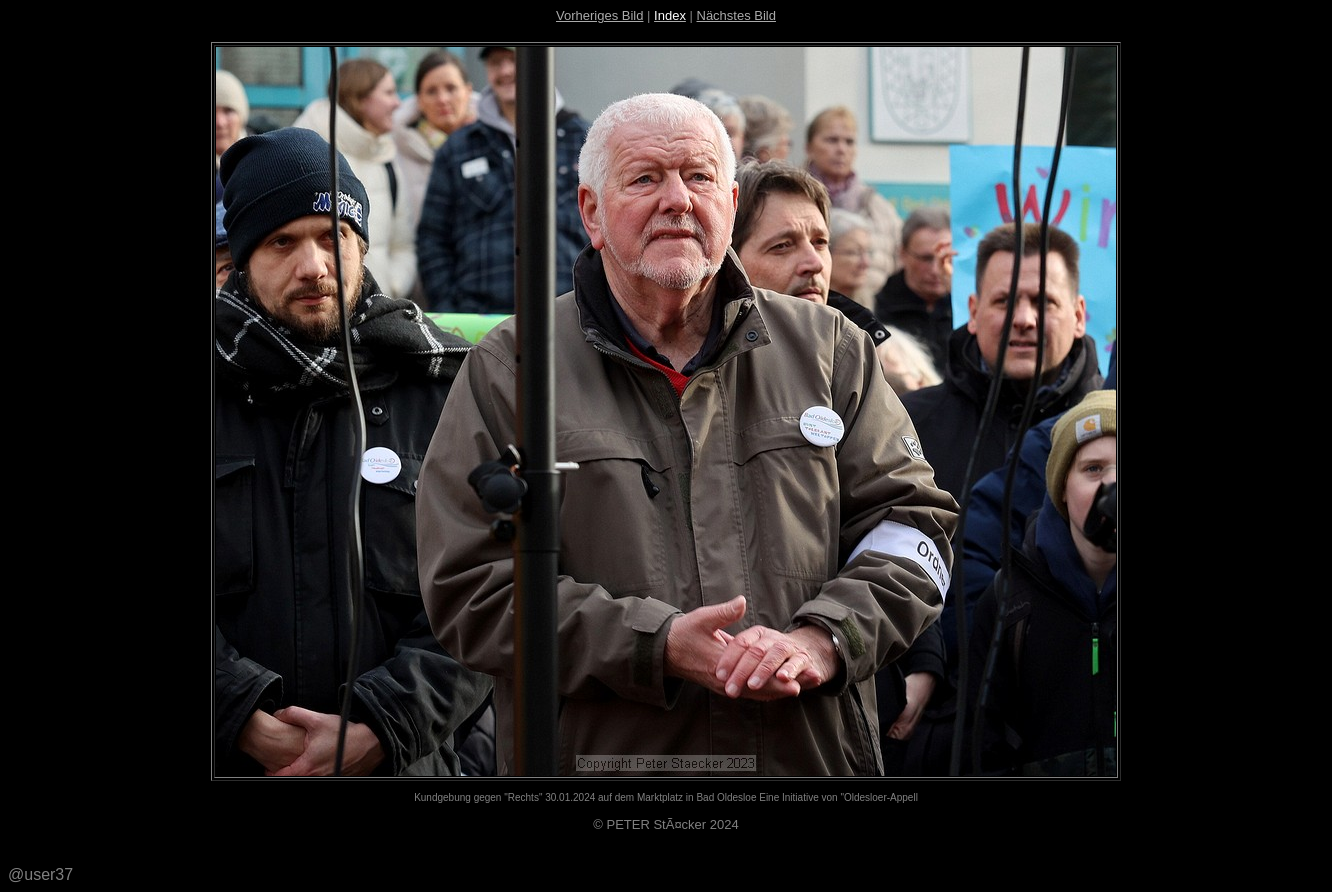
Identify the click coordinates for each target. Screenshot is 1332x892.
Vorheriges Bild (599, 15)
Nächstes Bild (736, 15)
